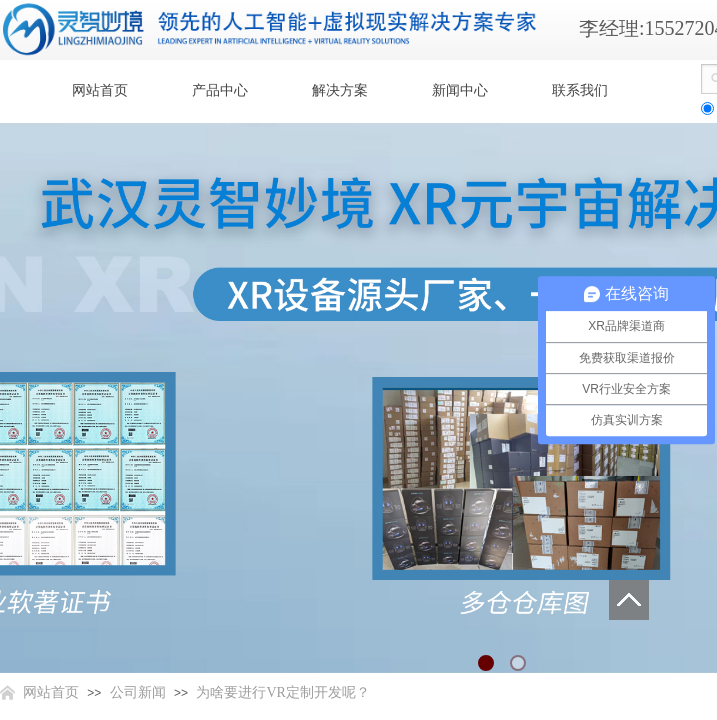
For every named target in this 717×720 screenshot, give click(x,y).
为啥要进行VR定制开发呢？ (282, 692)
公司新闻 (138, 692)
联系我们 (580, 90)
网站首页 (100, 90)
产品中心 (220, 90)
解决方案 (340, 90)
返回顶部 (629, 600)
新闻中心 (460, 90)
